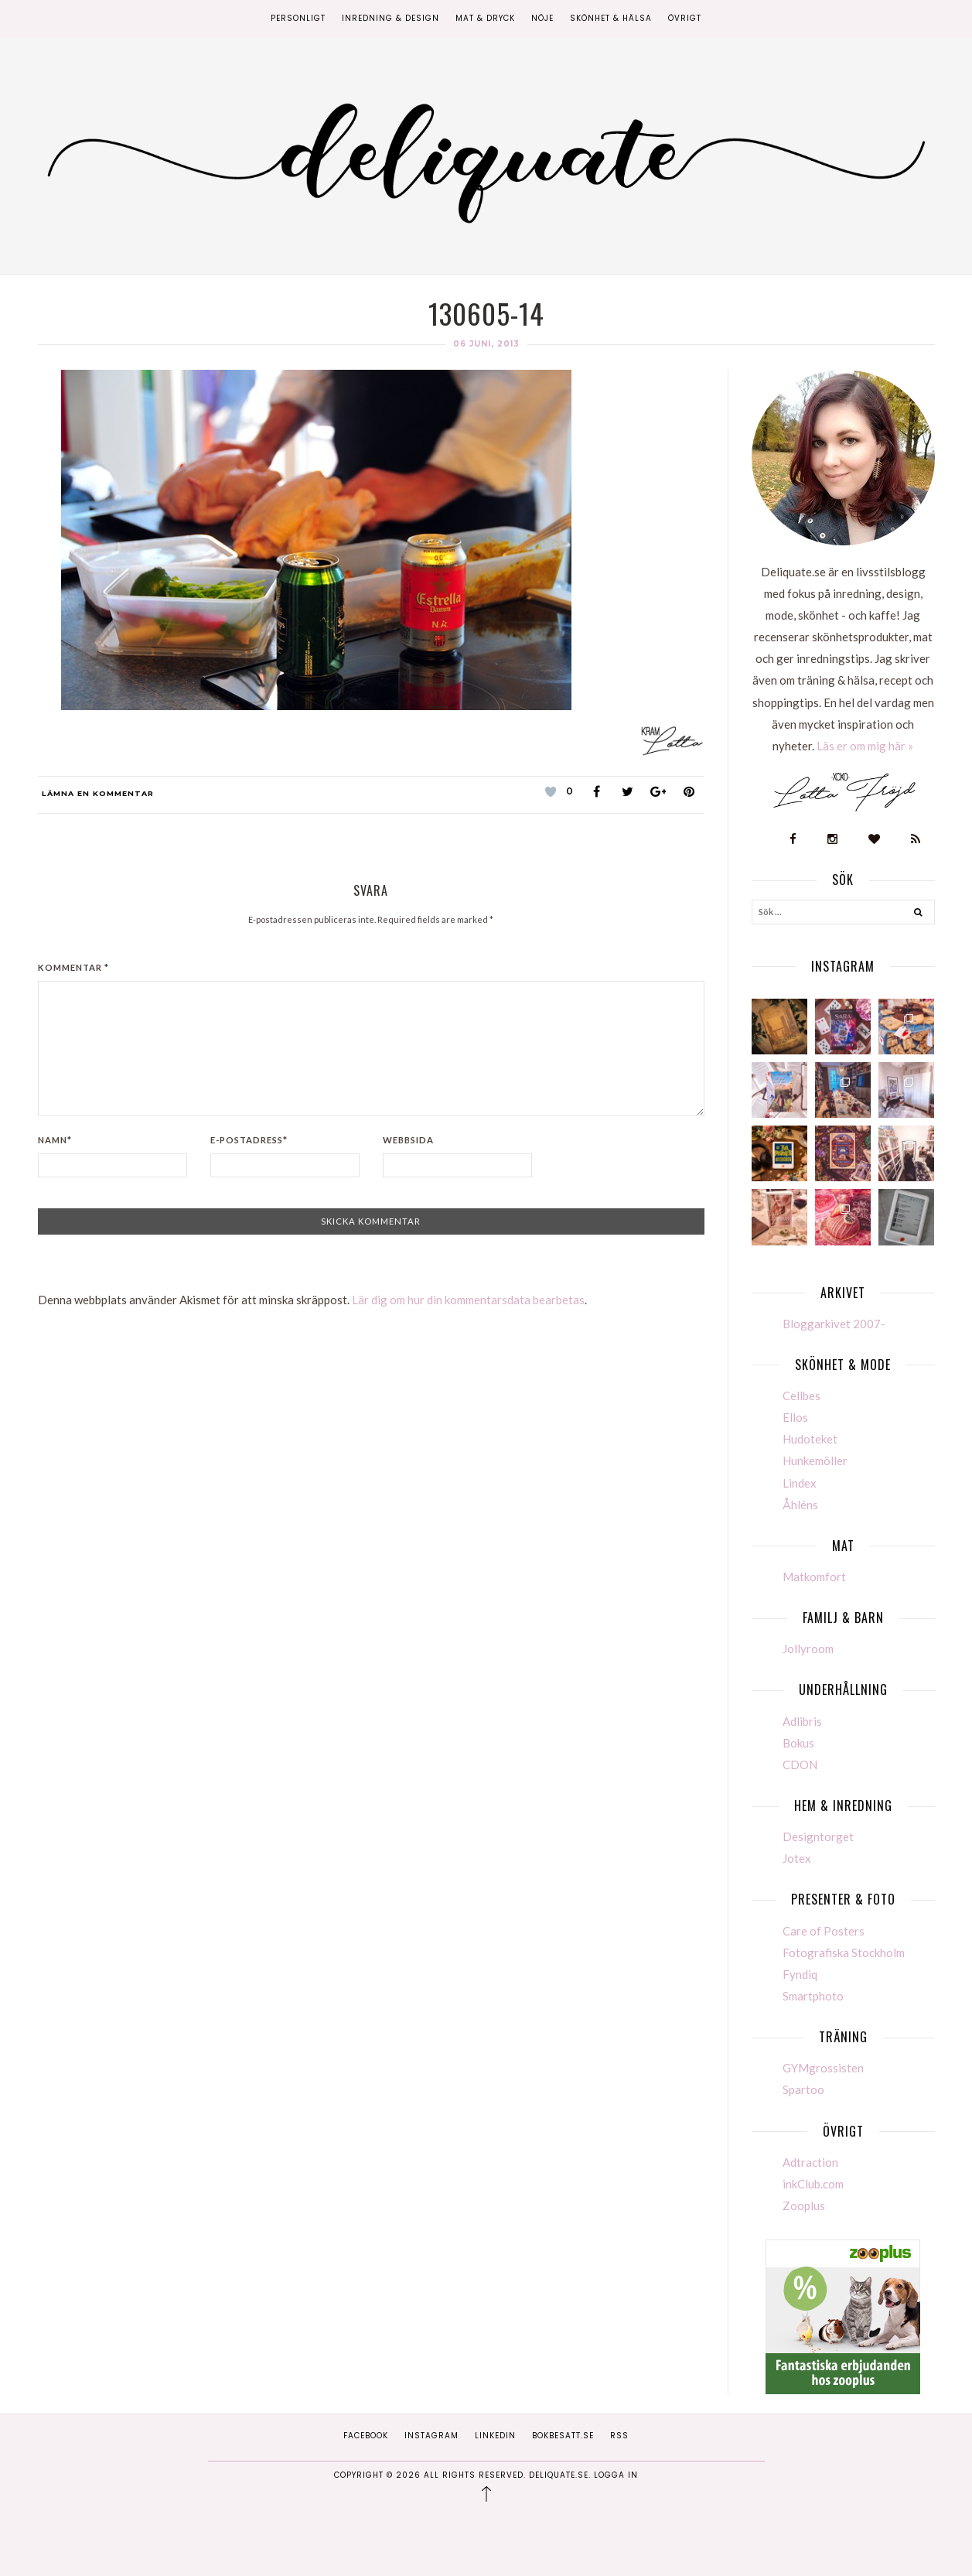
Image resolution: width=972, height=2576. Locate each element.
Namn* (55, 1140)
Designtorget (818, 1836)
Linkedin (495, 2435)
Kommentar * (73, 967)
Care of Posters (824, 1931)
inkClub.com (813, 2184)
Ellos (795, 1417)
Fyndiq (800, 1974)
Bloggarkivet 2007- (834, 1324)
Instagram (431, 2435)
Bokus (798, 1743)
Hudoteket (810, 1439)
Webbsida (408, 1140)
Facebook (365, 2435)
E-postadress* (249, 1140)
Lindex (800, 1483)
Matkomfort (814, 1577)
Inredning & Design (390, 18)
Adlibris (802, 1721)
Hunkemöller (815, 1460)
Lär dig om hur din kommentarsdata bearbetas (468, 1300)
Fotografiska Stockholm (844, 1952)
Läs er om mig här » (865, 746)
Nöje (542, 18)
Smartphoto (813, 1996)
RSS (619, 2435)
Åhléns (800, 1505)
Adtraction (810, 2162)
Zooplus (804, 2205)
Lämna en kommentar (98, 793)
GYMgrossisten (823, 2068)
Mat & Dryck (485, 18)
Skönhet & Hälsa (611, 18)
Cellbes (801, 1395)
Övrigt (684, 18)
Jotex (797, 1858)
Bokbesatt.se (563, 2435)
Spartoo (803, 2089)
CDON (800, 1764)
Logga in (616, 2475)
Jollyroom (808, 1648)
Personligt (298, 18)
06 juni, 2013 (486, 344)
